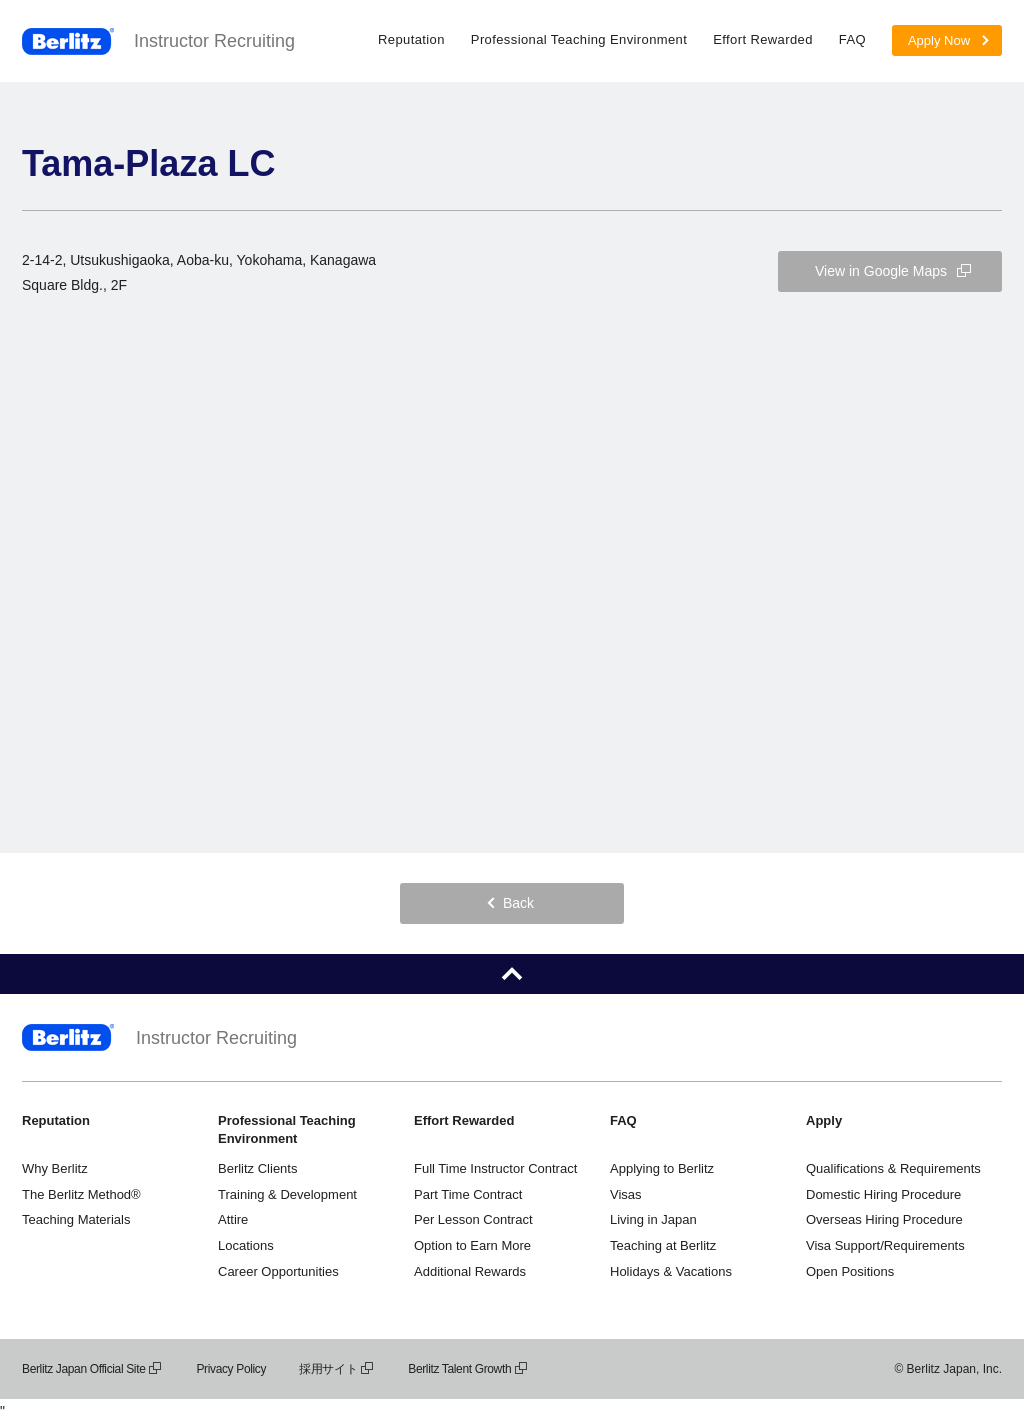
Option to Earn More (472, 1245)
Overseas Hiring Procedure (884, 1219)
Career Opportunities (278, 1271)
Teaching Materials (76, 1219)
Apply (824, 1120)
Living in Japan (653, 1219)
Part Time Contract (468, 1194)
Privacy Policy (231, 1369)
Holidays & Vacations (671, 1271)
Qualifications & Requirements (893, 1168)
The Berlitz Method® (81, 1194)
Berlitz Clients (257, 1168)
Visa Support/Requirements (885, 1245)
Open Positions (850, 1271)
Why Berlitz (55, 1168)
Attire (233, 1219)
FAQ (852, 39)
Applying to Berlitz (662, 1168)
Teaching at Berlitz (663, 1245)
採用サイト (337, 1369)
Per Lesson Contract (473, 1219)
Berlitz (68, 41)
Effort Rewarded (763, 39)
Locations (246, 1245)
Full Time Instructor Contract (495, 1168)
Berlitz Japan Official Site (92, 1369)
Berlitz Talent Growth (468, 1369)
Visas (626, 1194)
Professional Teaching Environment (579, 39)
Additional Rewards (470, 1271)
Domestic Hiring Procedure (883, 1194)
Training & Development (287, 1194)
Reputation (411, 39)
